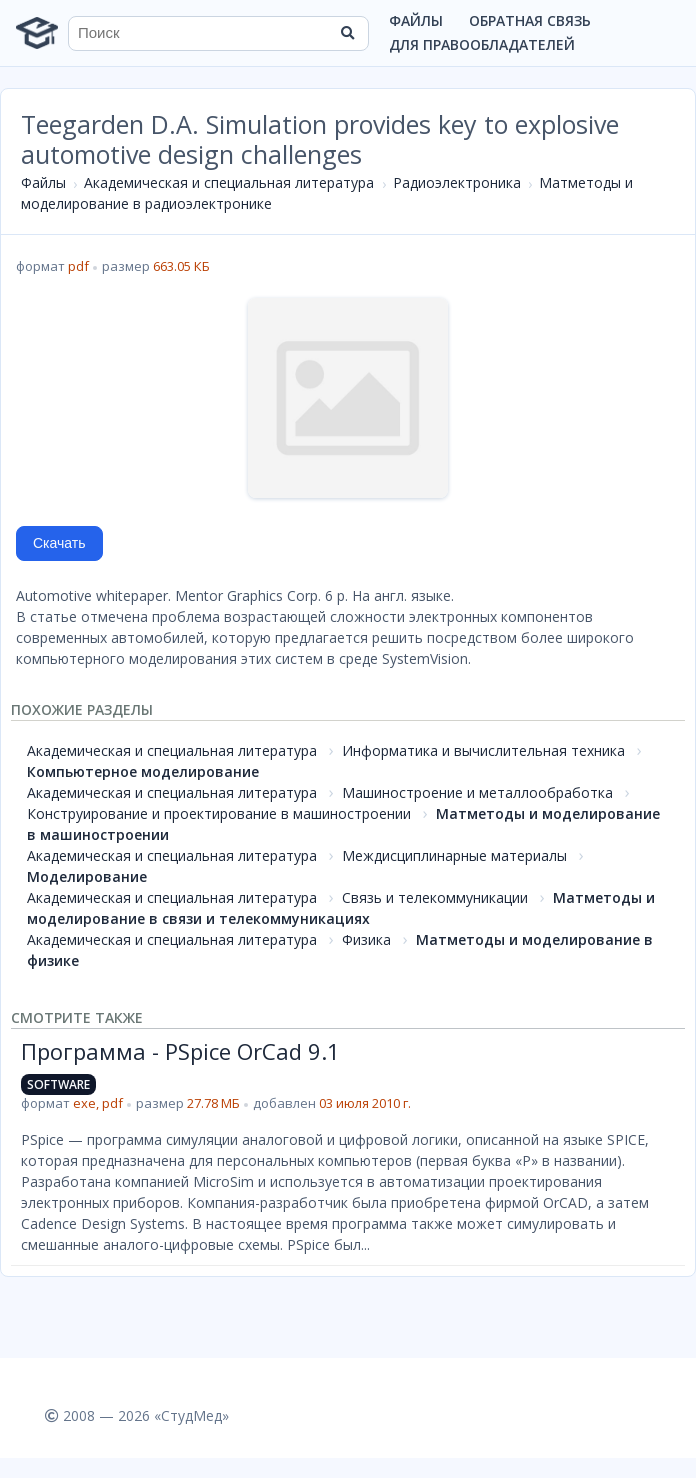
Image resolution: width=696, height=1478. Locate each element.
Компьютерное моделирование (143, 771)
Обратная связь (530, 20)
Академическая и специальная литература (229, 182)
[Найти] (347, 33)
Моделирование (87, 876)
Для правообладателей (482, 44)
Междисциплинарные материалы (454, 855)
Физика (366, 939)
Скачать (59, 543)
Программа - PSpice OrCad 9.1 (180, 1051)
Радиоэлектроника (457, 182)
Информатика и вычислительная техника (483, 750)
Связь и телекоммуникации (435, 897)
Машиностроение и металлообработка (477, 792)
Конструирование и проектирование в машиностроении (219, 813)
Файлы (416, 20)
